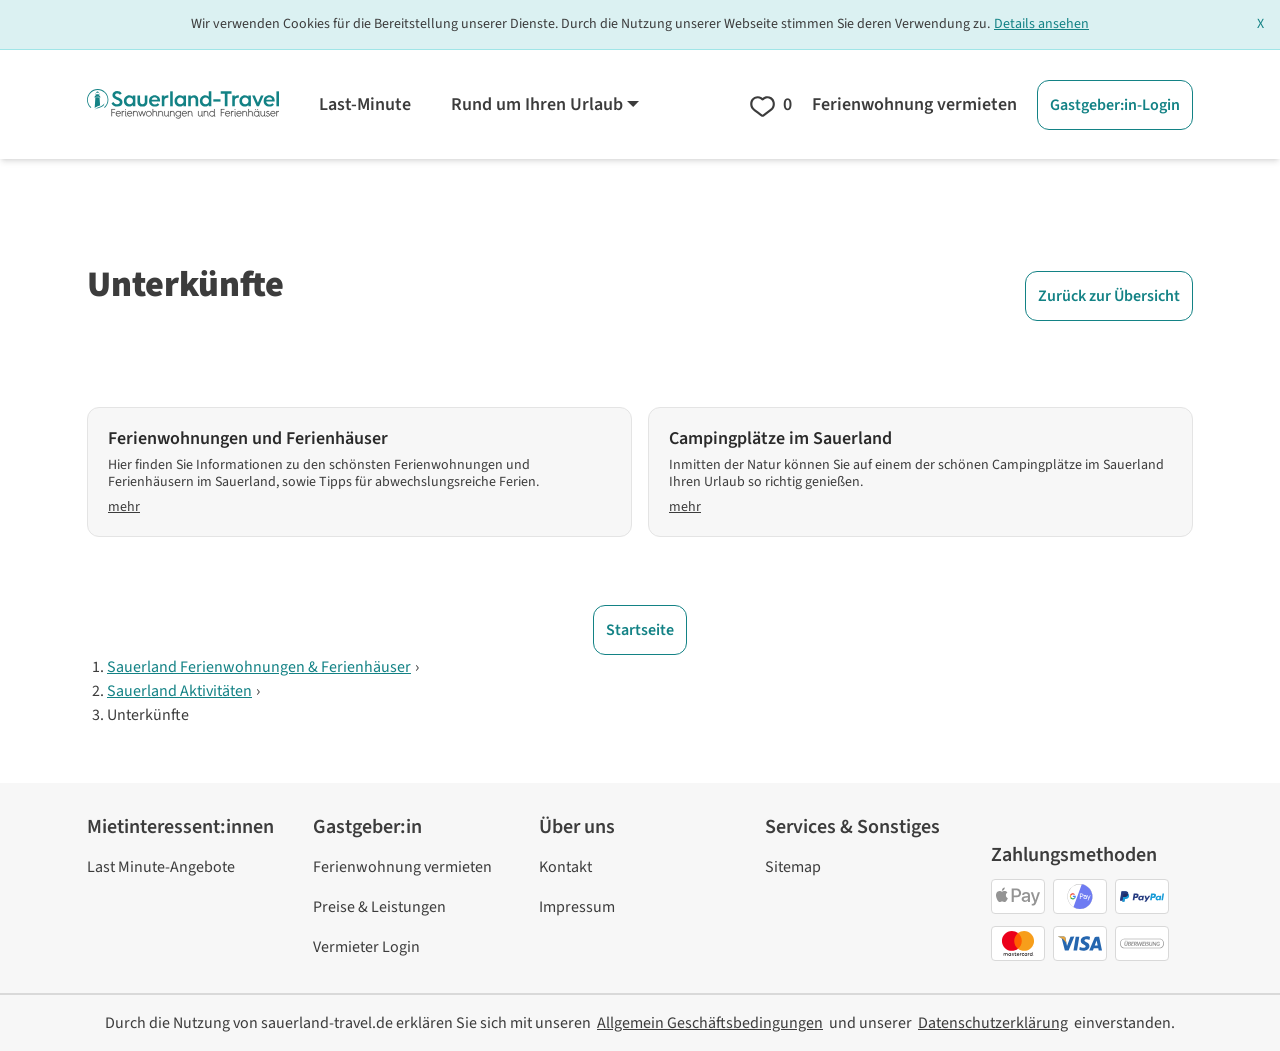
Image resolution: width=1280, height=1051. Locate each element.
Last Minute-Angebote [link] (161, 867)
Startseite (640, 630)
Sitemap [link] (793, 867)
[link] (710, 1023)
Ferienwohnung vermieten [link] (402, 867)
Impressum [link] (577, 907)
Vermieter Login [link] (366, 947)
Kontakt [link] (565, 867)
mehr (124, 507)
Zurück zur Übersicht (1109, 296)
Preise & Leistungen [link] (379, 907)
